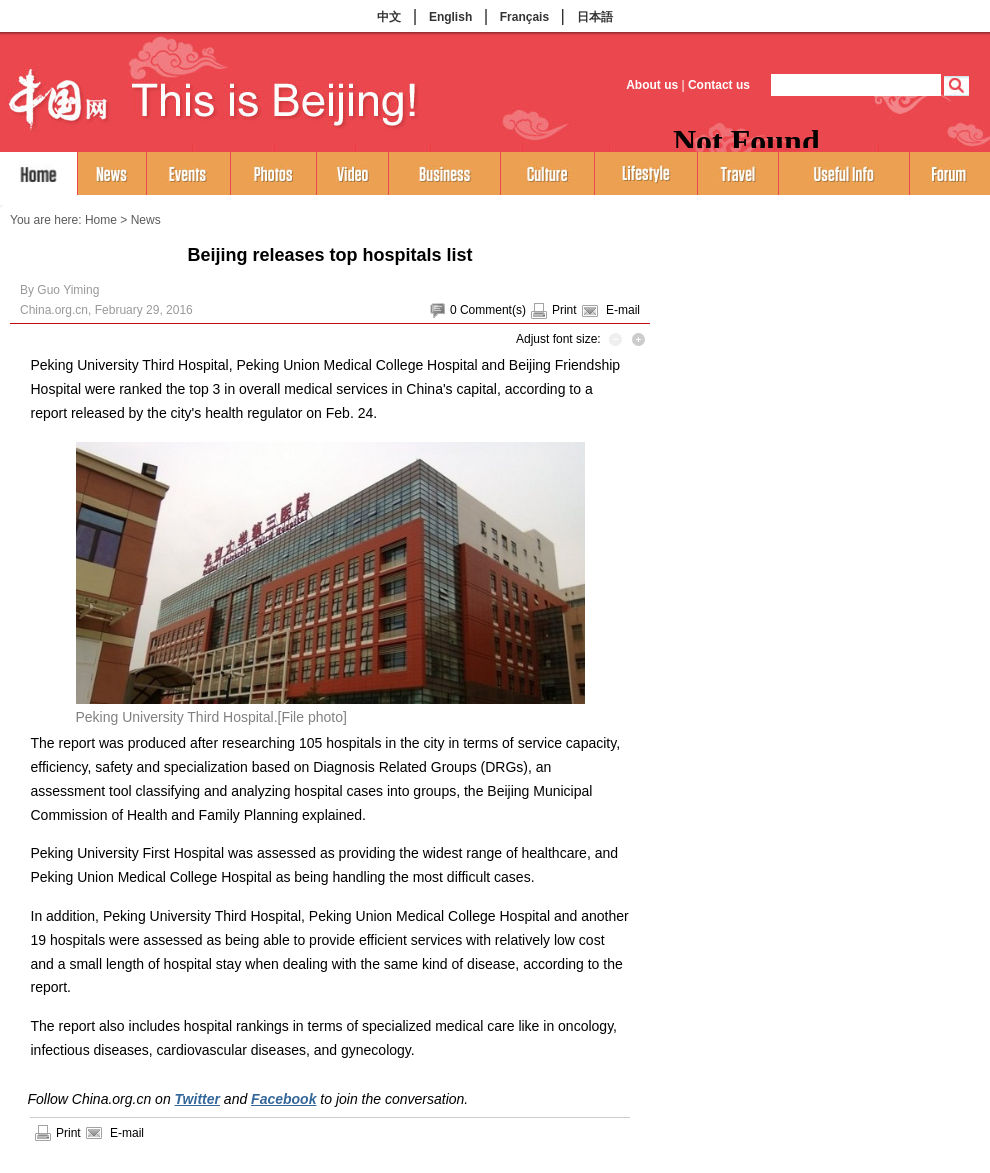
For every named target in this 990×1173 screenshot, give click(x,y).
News (146, 220)
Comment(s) (493, 310)
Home (101, 220)
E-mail (623, 310)
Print (564, 310)
